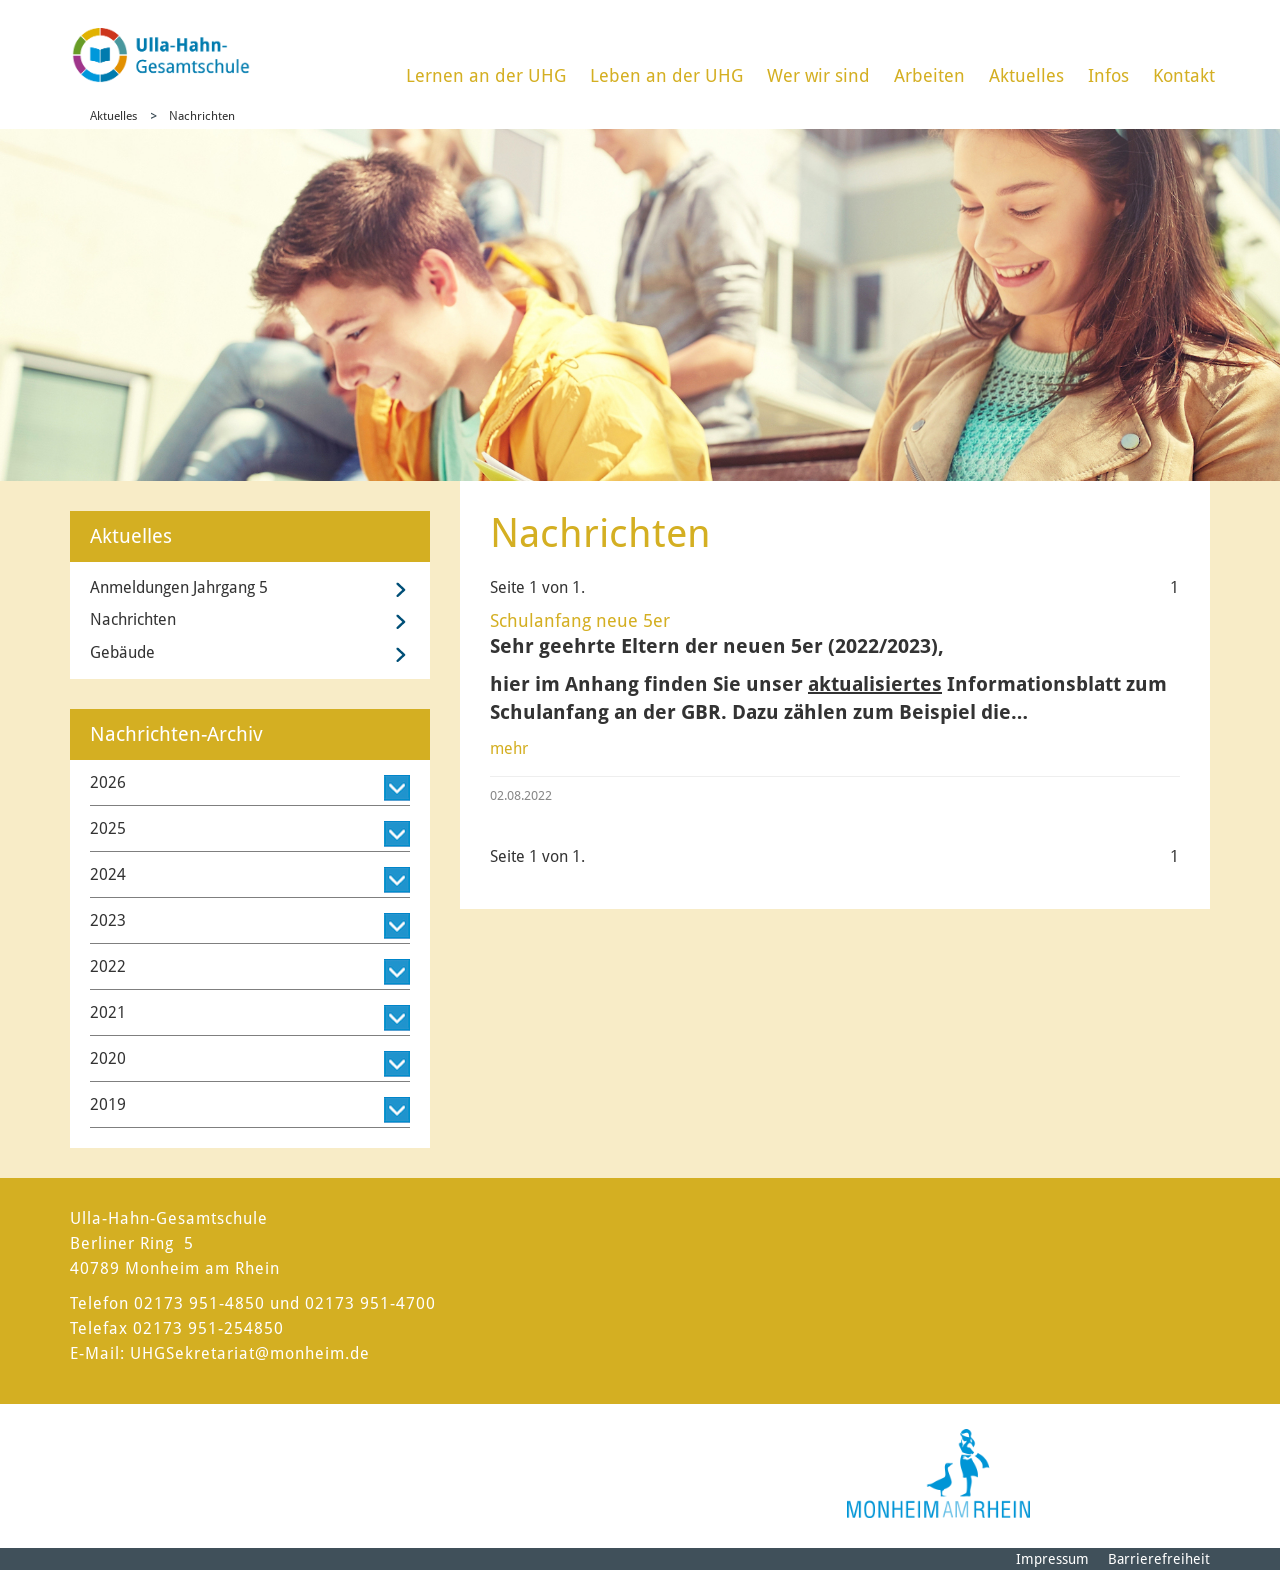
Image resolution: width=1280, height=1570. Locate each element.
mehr (509, 748)
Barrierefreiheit (1159, 1559)
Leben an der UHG (666, 75)
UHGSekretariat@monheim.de (250, 1353)
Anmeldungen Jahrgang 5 (179, 587)
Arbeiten (929, 75)
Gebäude (122, 652)
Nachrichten (202, 116)
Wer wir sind (818, 75)
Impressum (1052, 1559)
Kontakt (1184, 75)
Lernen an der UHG (486, 75)
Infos (1108, 75)
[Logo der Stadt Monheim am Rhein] (938, 1473)
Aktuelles (1026, 75)
